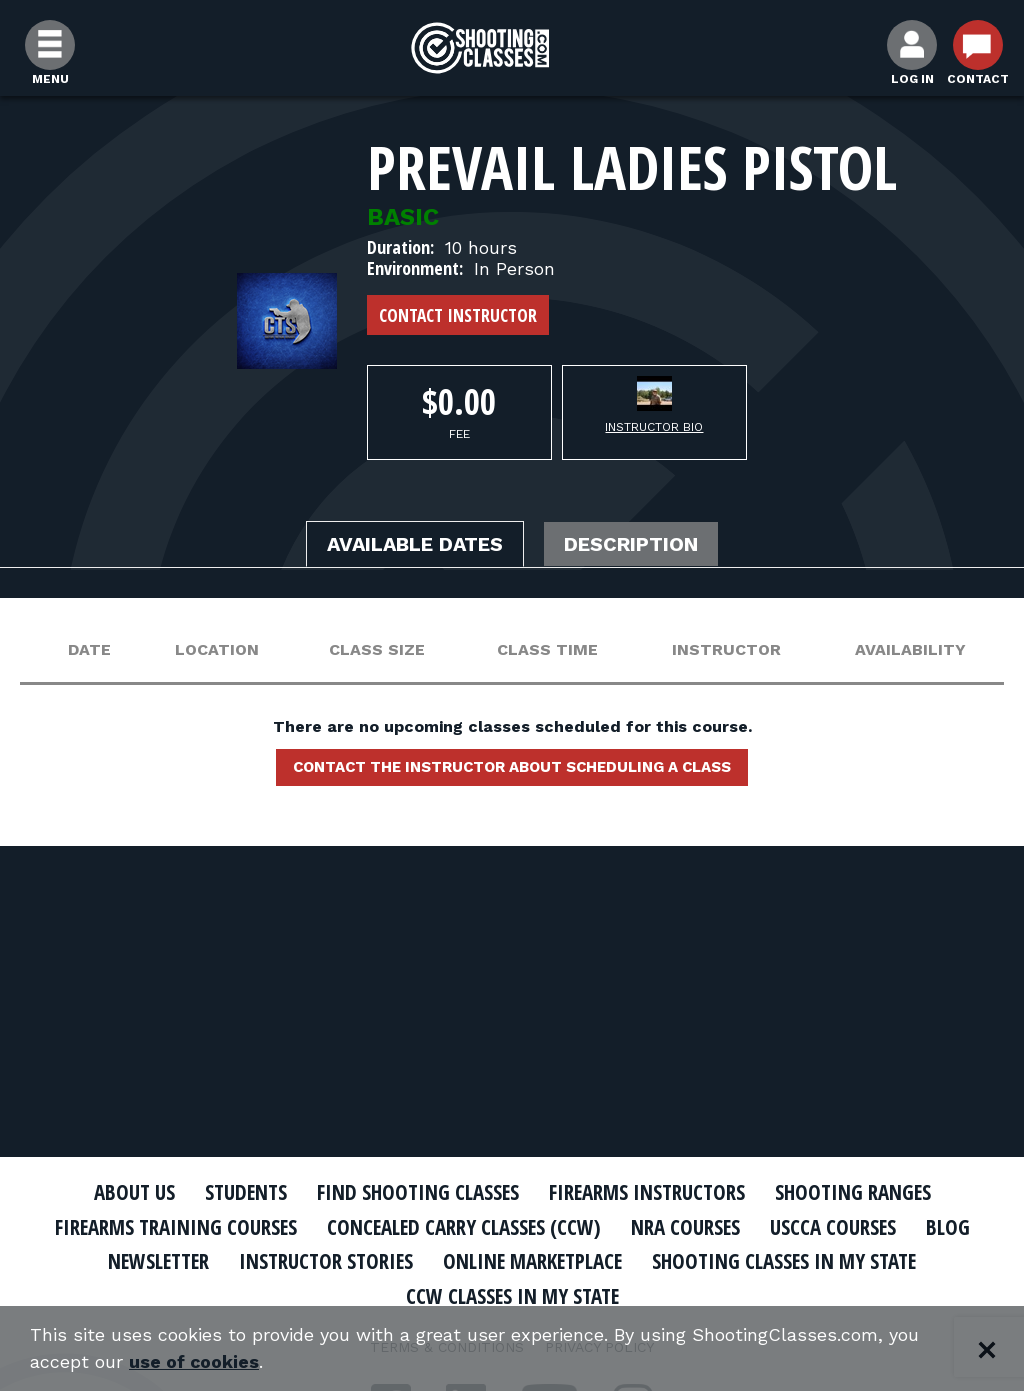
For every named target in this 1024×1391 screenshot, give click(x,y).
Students (242, 1192)
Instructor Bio (654, 427)
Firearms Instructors (648, 1192)
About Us (129, 1192)
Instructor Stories (324, 1261)
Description (633, 545)
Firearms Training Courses (173, 1227)
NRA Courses (688, 1227)
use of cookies (194, 1362)
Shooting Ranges (857, 1192)
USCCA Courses (836, 1227)
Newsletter (152, 1261)
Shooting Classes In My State (790, 1261)
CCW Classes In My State (512, 1296)
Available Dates (415, 545)
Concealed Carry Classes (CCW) (464, 1227)
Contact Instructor (458, 315)
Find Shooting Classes (417, 1192)
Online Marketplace (534, 1261)
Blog (952, 1227)
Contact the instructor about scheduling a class (512, 767)
